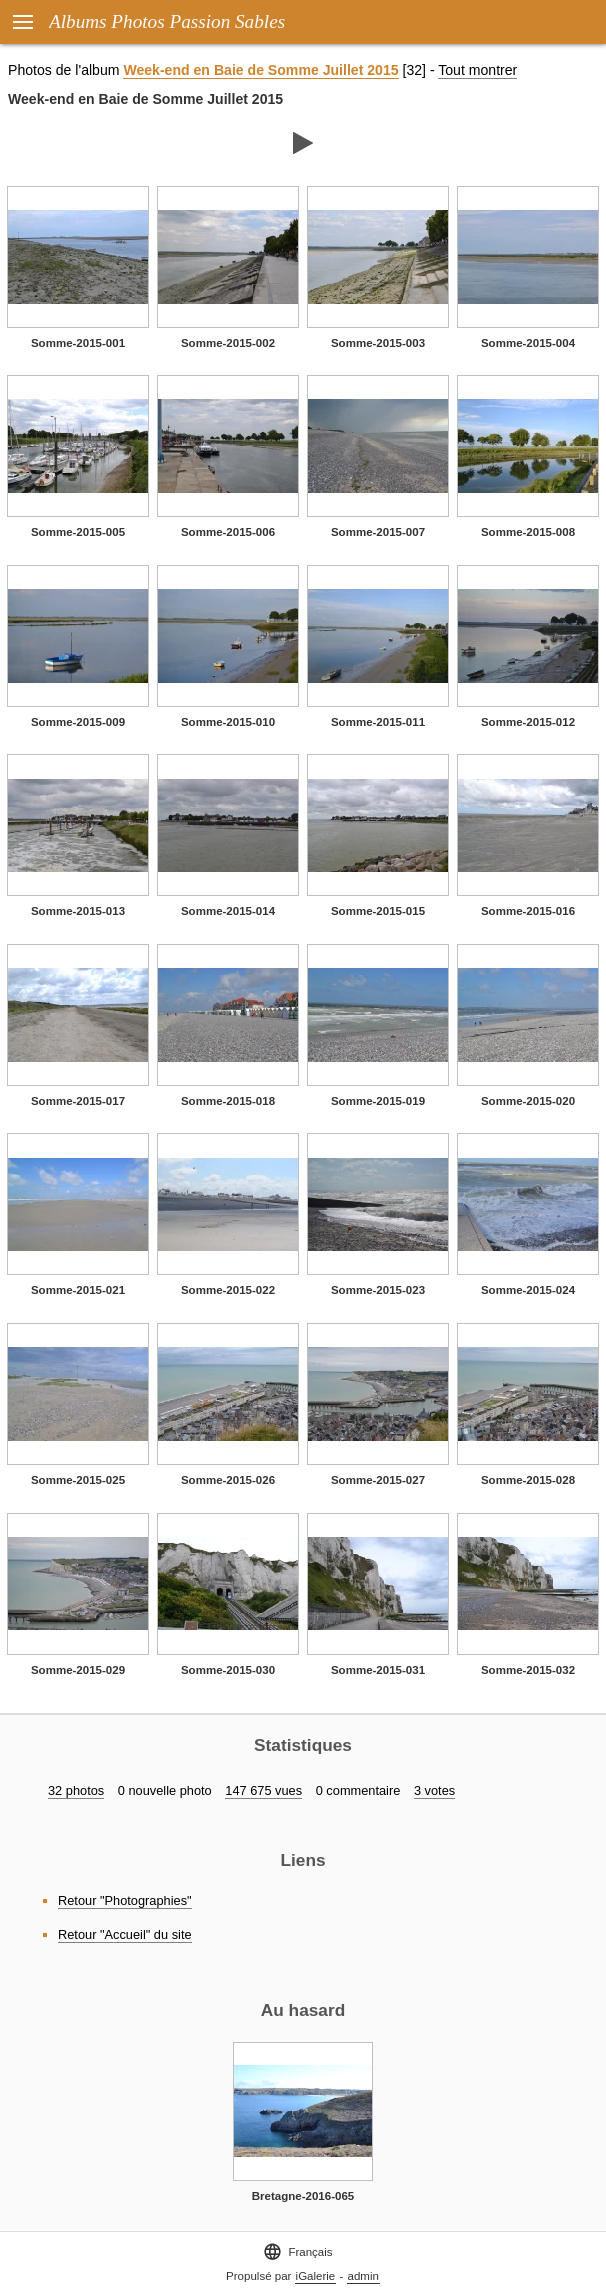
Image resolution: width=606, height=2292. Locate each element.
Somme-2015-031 (378, 1670)
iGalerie (316, 2276)
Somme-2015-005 (78, 532)
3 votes (434, 1790)
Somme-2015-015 (378, 911)
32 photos (76, 1790)
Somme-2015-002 (228, 343)
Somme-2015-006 (228, 532)
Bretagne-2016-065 (303, 2196)
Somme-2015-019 (378, 1101)
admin (363, 2276)
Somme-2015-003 (378, 343)
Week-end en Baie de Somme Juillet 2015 (260, 70)
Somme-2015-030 (228, 1670)
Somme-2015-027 (378, 1480)
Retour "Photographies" (125, 1900)
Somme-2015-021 (78, 1290)
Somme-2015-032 (528, 1670)
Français (297, 2251)
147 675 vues (263, 1790)
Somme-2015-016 (528, 911)
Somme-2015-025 (78, 1480)
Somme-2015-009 (78, 722)
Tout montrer (477, 70)
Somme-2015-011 (378, 722)
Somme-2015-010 (228, 722)
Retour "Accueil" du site (125, 1934)
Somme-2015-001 (78, 343)
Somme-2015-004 (528, 343)
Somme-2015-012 (528, 722)
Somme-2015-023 (378, 1290)
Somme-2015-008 (528, 532)
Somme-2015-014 (228, 911)
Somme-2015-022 (228, 1290)
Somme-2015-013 (78, 911)
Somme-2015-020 (528, 1101)
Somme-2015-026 (228, 1480)
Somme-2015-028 (528, 1480)
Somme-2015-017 (78, 1101)
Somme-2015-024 (528, 1290)
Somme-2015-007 (378, 532)
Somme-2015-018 (228, 1101)
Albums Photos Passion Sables (167, 21)
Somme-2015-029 (78, 1670)
